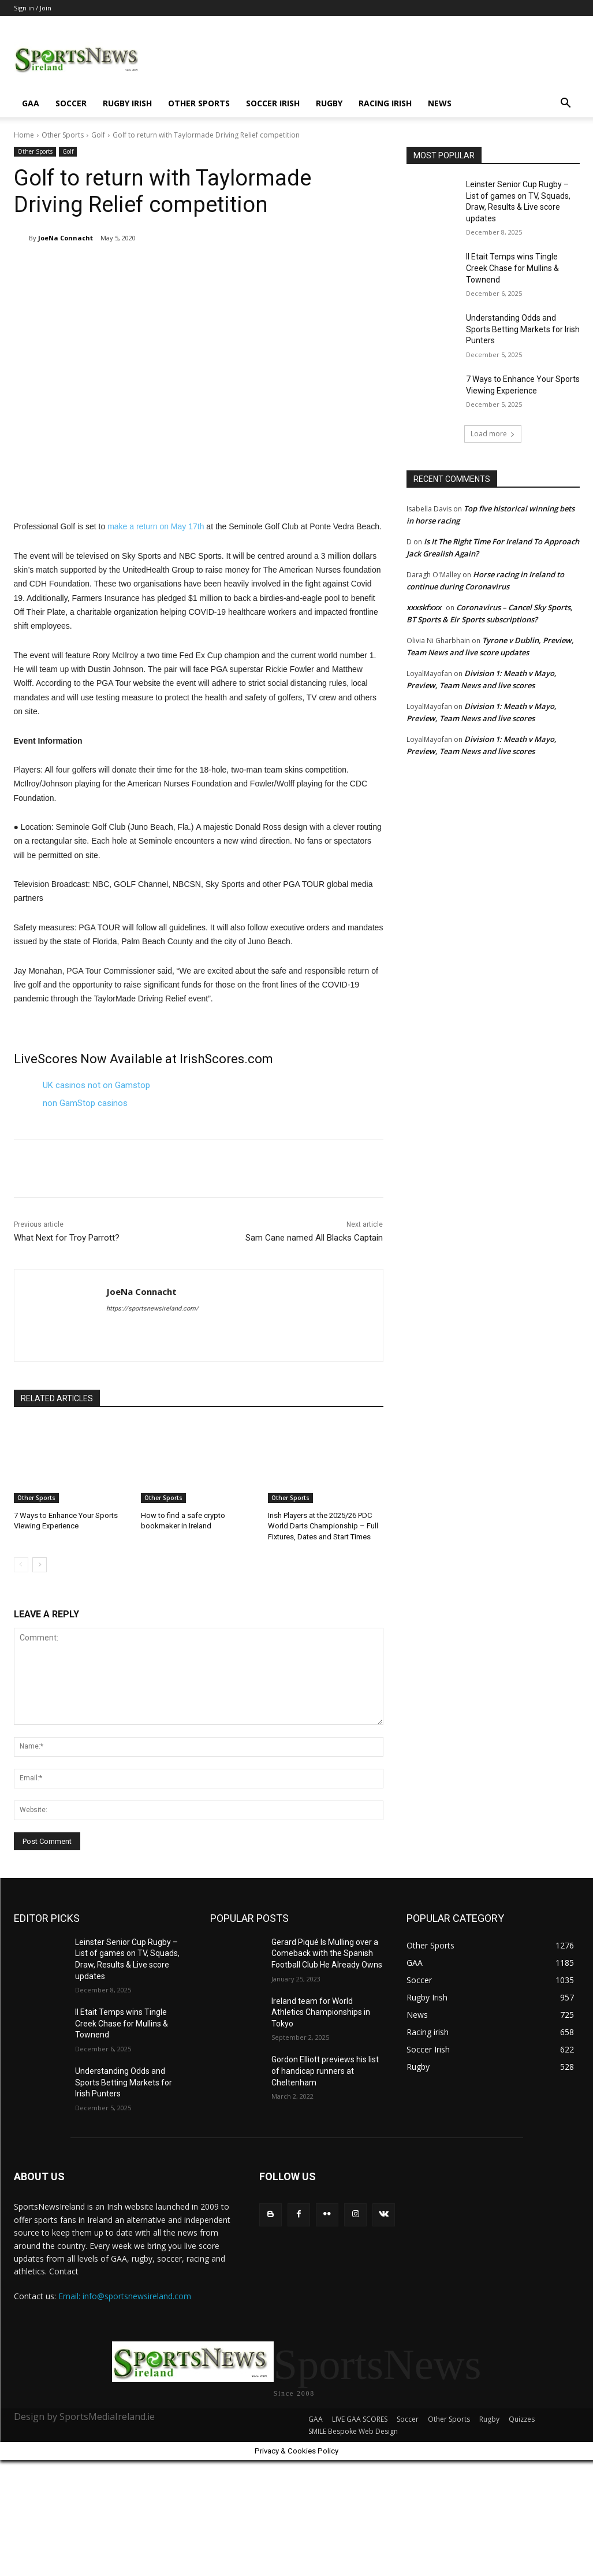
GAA (30, 103)
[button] (566, 104)
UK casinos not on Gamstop (96, 1085)
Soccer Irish (273, 103)
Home (24, 135)
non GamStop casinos (85, 1103)
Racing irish (385, 103)
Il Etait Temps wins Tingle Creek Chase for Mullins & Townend (512, 268)
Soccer (71, 103)
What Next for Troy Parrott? (67, 1238)
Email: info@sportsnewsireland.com (124, 2296)
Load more (493, 434)
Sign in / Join (32, 7)
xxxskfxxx (423, 607)
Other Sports (199, 103)
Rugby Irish (127, 103)
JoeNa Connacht (65, 237)
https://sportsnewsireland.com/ (152, 1308)
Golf (98, 135)
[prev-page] (21, 1564)
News (440, 103)
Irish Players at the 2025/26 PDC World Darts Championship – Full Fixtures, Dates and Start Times (323, 1526)
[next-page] (39, 1564)
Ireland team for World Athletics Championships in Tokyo (320, 2012)
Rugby (329, 103)
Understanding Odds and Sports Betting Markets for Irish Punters (523, 329)
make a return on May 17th (155, 526)
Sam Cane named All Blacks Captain (314, 1238)
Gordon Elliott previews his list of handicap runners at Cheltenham (325, 2071)
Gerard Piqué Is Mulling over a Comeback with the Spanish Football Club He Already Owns (326, 1953)
